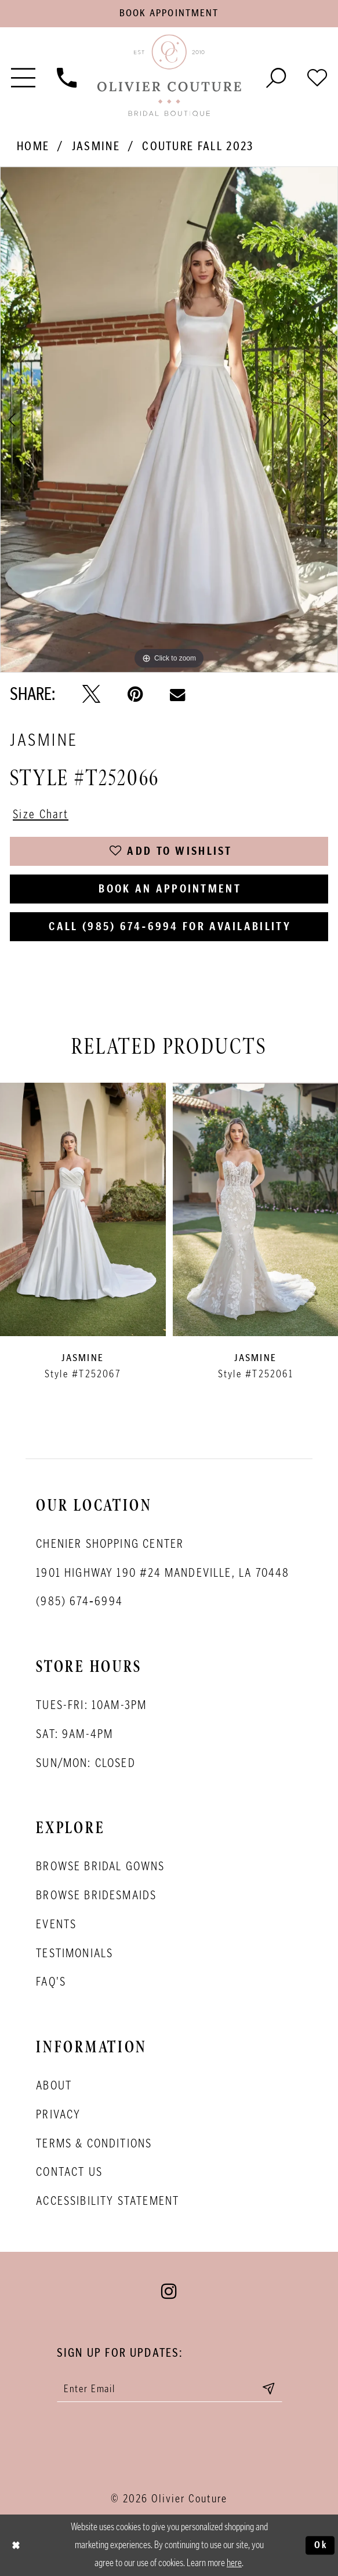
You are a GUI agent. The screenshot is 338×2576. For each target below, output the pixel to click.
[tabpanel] (169, 419)
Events (56, 1924)
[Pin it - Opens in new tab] (135, 694)
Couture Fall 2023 (198, 146)
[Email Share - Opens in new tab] (177, 694)
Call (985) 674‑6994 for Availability (169, 926)
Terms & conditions (94, 2143)
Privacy (58, 2114)
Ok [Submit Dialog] (321, 2545)
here (234, 2563)
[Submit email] (268, 2388)
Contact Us (69, 2171)
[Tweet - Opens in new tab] (91, 694)
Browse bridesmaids (96, 1895)
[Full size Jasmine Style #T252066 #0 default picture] (169, 419)
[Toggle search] (275, 76)
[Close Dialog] (15, 2545)
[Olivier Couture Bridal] (169, 76)
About (54, 2085)
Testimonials (74, 1953)
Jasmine (96, 146)
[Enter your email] (169, 2388)
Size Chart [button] (40, 814)
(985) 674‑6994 (79, 1601)
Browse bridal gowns (100, 1866)
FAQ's (51, 1981)
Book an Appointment (170, 888)
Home (33, 146)
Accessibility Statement (107, 2200)
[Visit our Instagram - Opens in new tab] (169, 2291)
